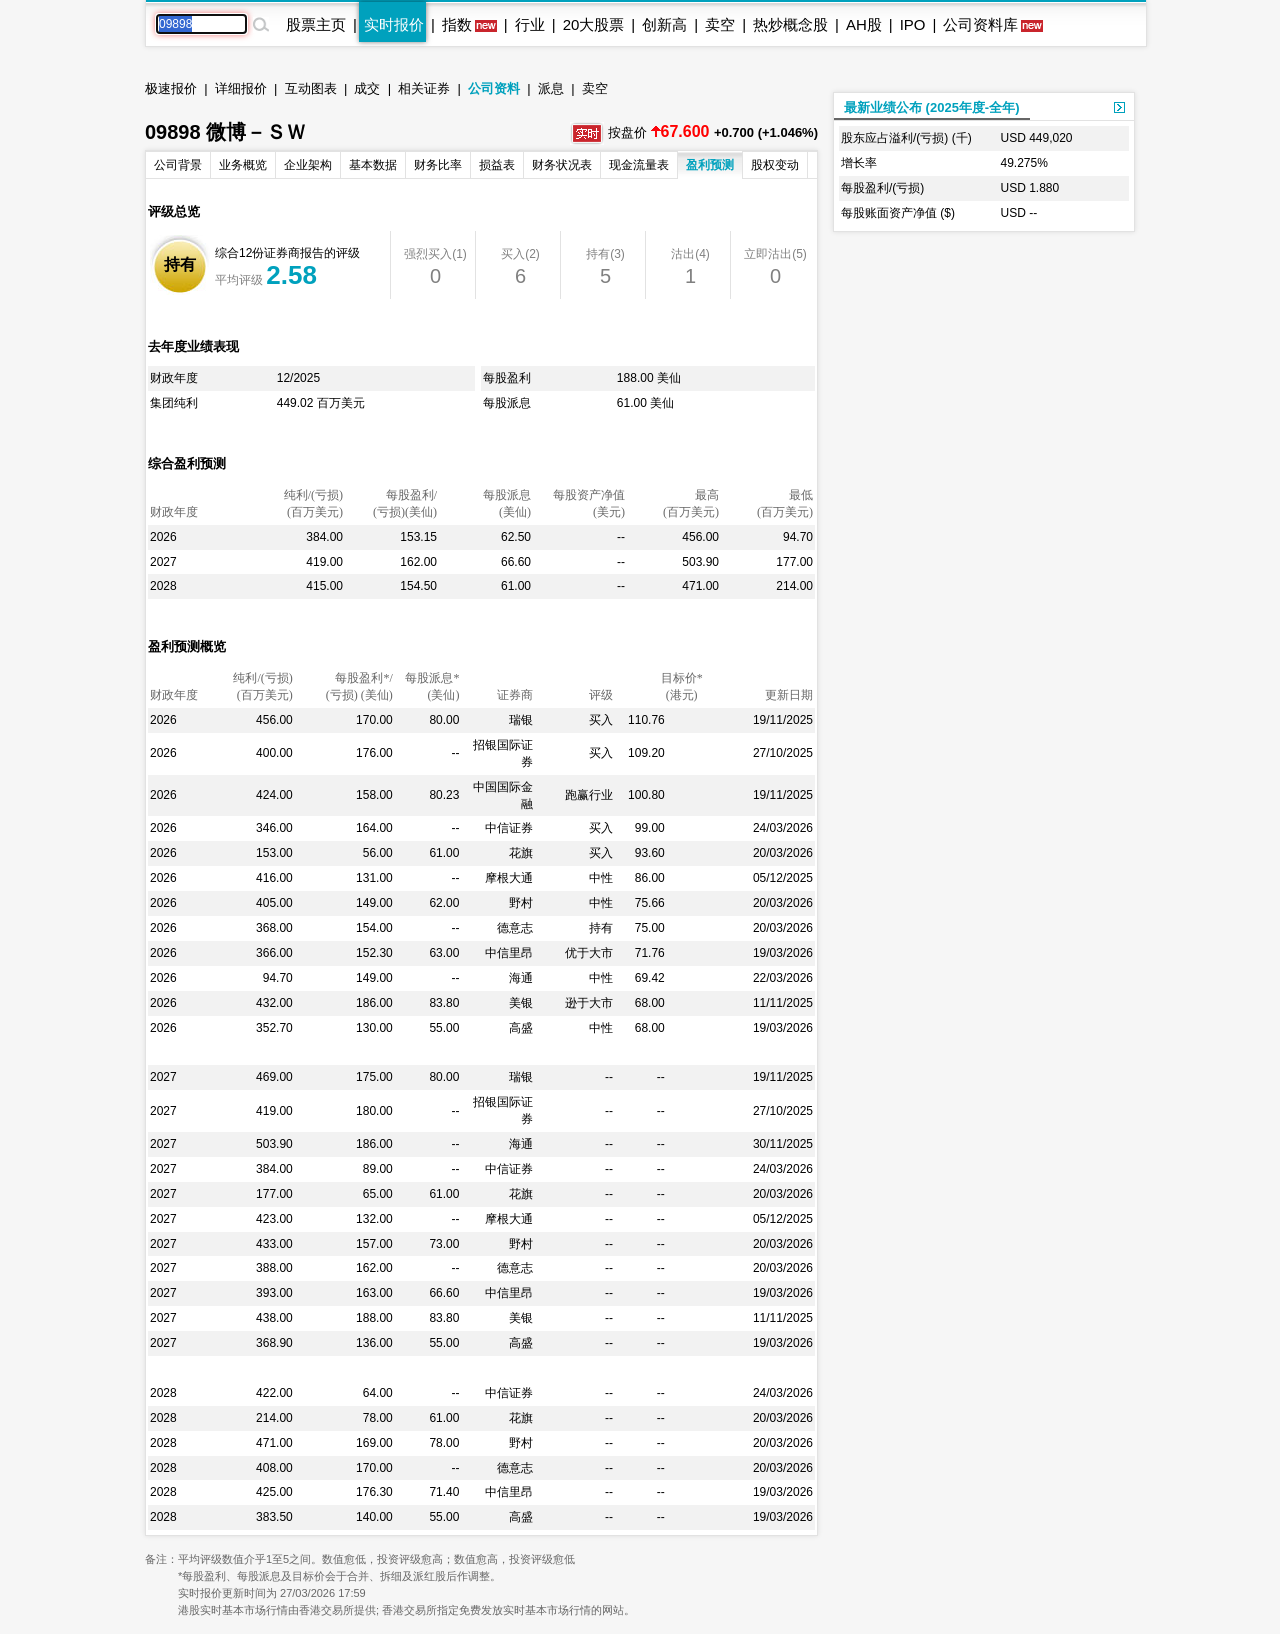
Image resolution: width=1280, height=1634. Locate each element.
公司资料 (494, 88)
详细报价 (241, 88)
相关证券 (424, 88)
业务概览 (243, 165)
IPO (913, 24)
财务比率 (438, 165)
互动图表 (311, 88)
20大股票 (594, 24)
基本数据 (373, 165)
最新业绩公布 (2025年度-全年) (932, 107)
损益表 (497, 165)
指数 (457, 24)
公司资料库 (980, 24)
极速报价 (171, 88)
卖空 (720, 24)
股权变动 (775, 165)
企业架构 (308, 165)
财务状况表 (562, 165)
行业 (530, 24)
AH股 (864, 24)
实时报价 (394, 24)
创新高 (664, 24)
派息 (551, 88)
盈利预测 (710, 165)
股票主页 (316, 24)
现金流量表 (639, 165)
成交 (367, 88)
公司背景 (178, 165)
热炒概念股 (790, 24)
